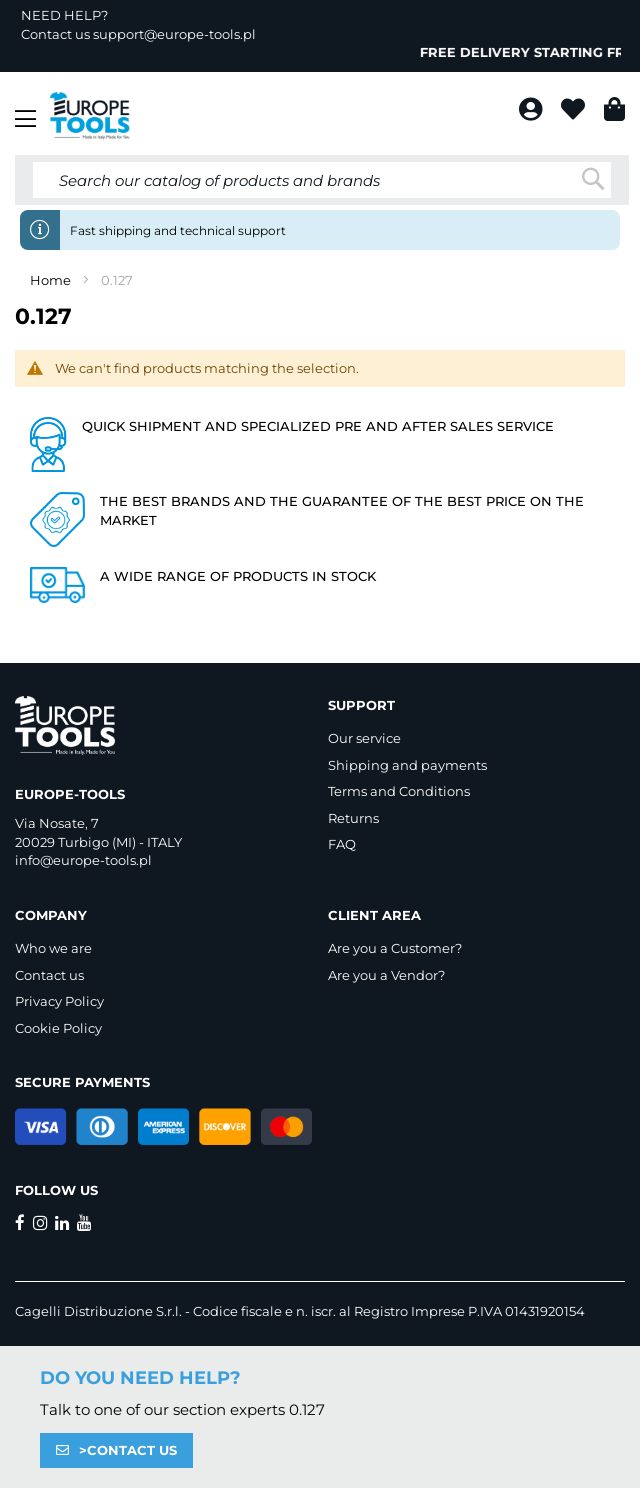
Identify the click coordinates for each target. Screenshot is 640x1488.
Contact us (49, 975)
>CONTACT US (128, 1450)
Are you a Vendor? (386, 975)
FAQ (342, 844)
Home (52, 280)
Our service (364, 738)
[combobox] (322, 180)
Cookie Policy (58, 1028)
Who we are (53, 948)
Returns (353, 818)
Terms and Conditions (399, 791)
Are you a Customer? (395, 948)
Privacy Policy (59, 1001)
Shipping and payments (407, 765)
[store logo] (90, 116)
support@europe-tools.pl (174, 34)
